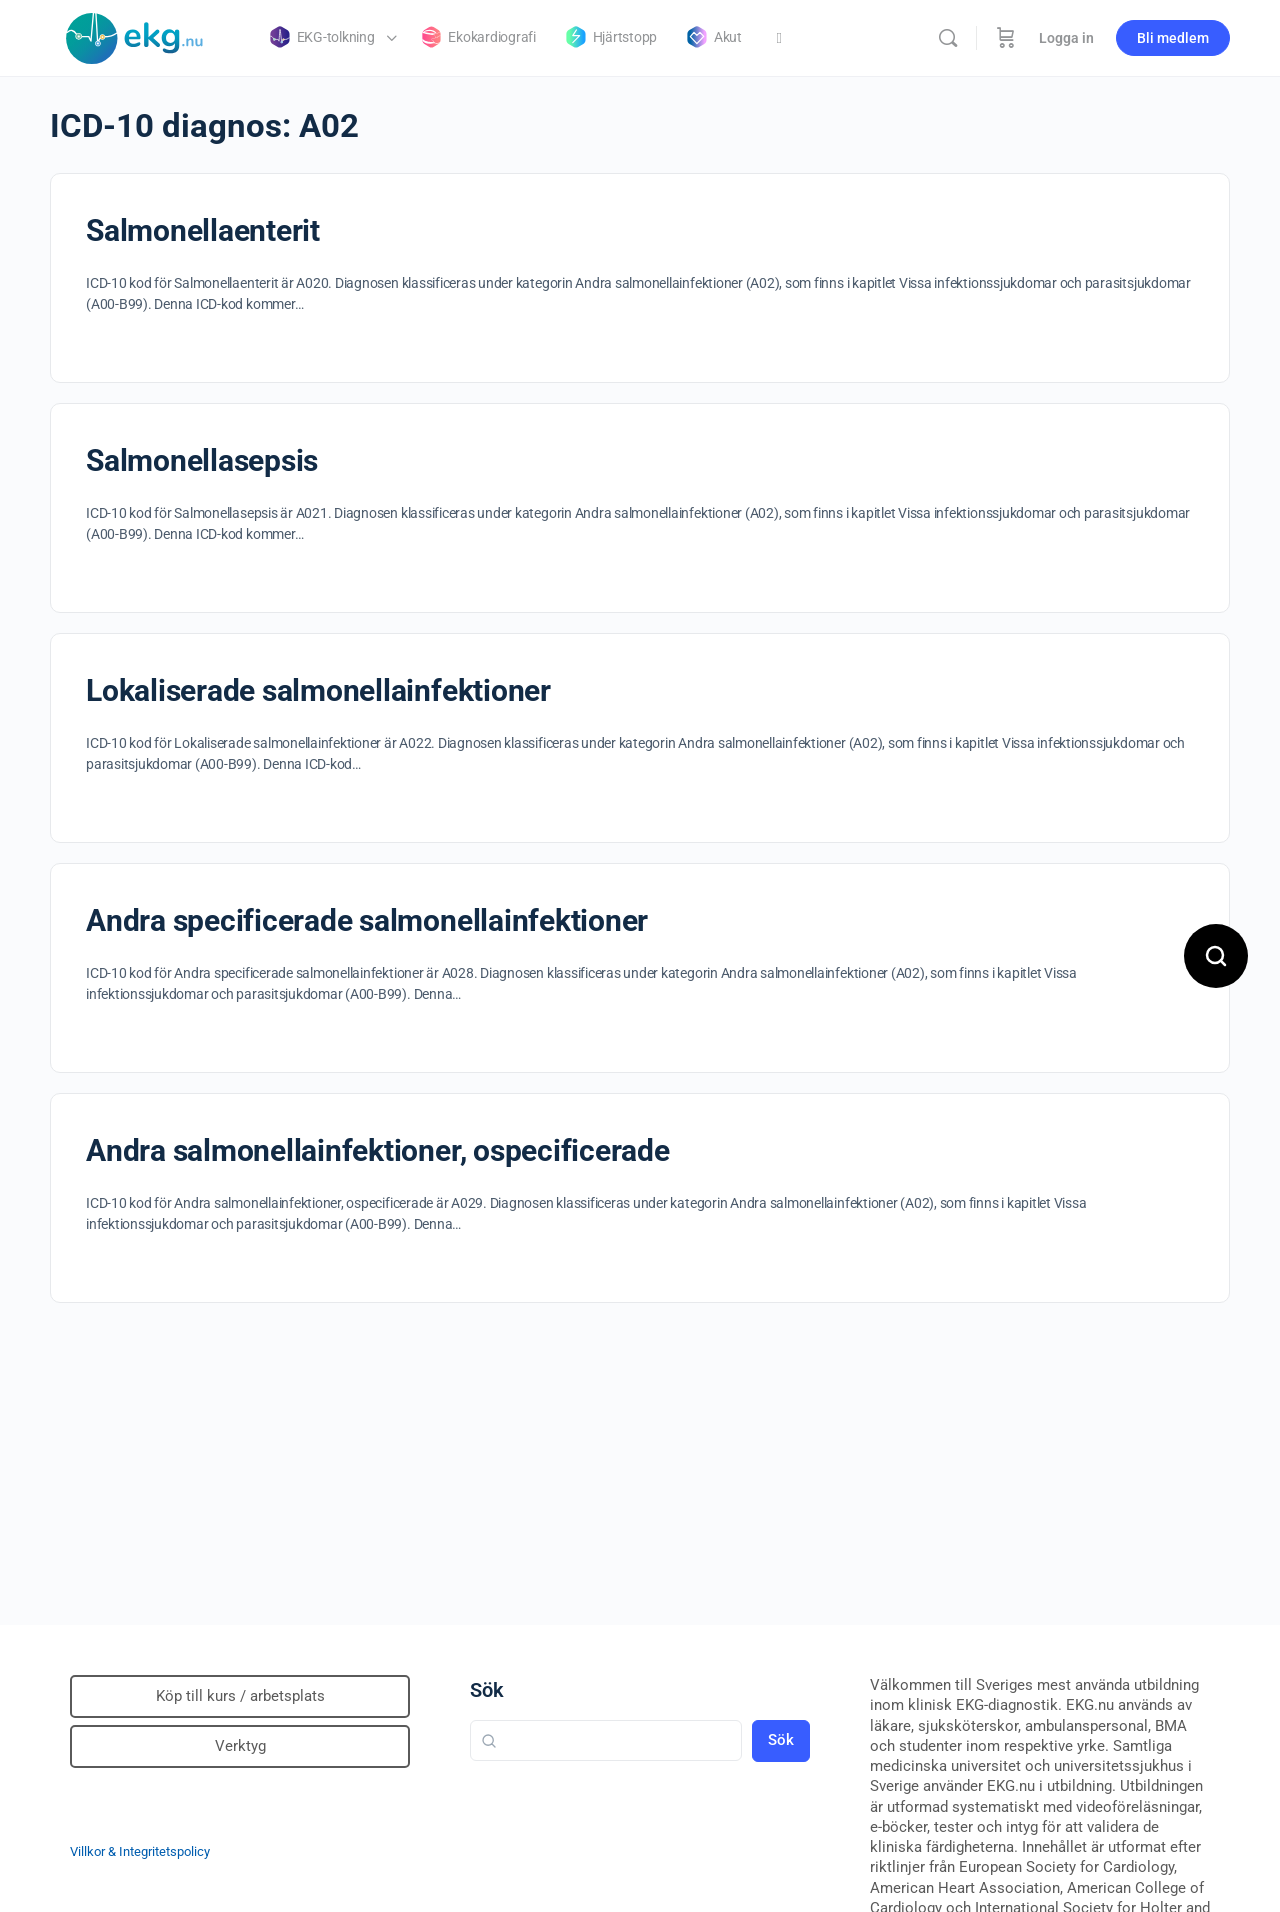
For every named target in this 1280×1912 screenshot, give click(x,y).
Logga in (1066, 38)
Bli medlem (1173, 38)
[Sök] (948, 38)
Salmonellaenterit (203, 230)
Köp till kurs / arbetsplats (240, 1696)
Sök (487, 1690)
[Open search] (1216, 956)
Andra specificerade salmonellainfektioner (367, 920)
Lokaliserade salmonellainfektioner (318, 690)
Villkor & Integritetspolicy (140, 1851)
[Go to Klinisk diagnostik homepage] (135, 36)
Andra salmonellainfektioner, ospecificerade (378, 1150)
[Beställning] (1006, 38)
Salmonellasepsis (202, 460)
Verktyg (240, 1746)
